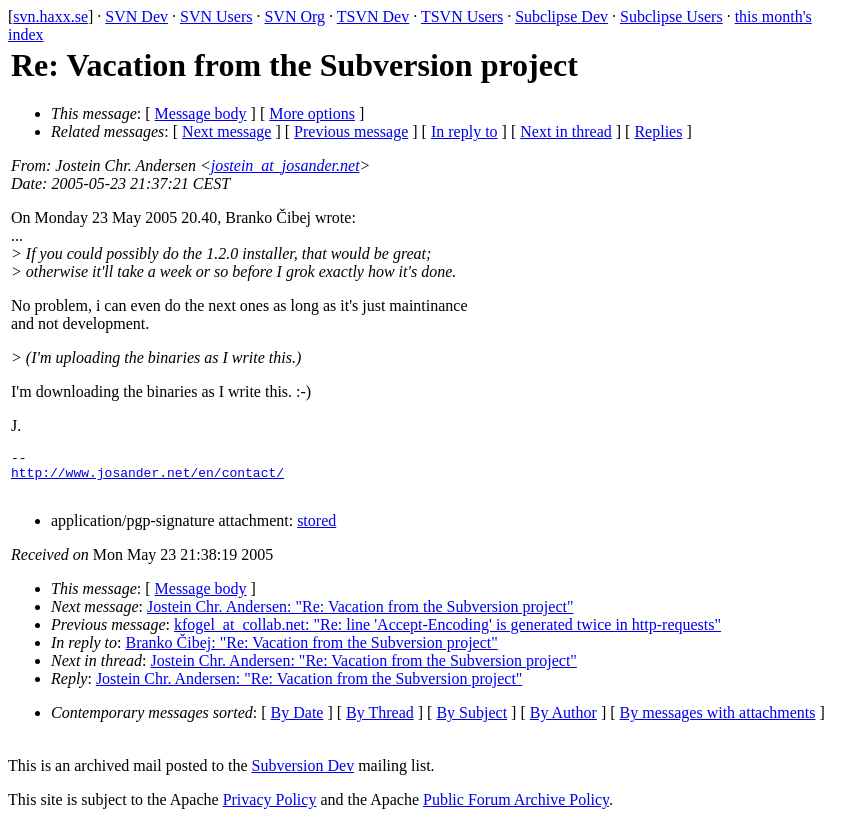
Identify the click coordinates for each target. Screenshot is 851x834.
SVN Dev (136, 16)
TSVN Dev (373, 16)
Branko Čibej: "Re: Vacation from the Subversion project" (312, 651)
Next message (226, 131)
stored (316, 529)
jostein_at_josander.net (285, 165)
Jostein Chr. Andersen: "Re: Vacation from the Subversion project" (360, 615)
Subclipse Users (671, 16)
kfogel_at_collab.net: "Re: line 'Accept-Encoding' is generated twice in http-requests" (447, 633)
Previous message (351, 131)
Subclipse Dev (561, 16)
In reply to (464, 131)
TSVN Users (462, 16)
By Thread (380, 721)
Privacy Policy (270, 808)
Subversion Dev (303, 774)
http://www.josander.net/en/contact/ (147, 478)
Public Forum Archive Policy (516, 808)
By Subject (471, 721)
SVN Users (216, 16)
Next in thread (566, 131)
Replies (658, 131)
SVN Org (294, 16)
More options (312, 113)
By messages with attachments (718, 721)
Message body (201, 113)
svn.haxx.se (50, 16)
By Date (297, 721)
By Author (563, 721)
